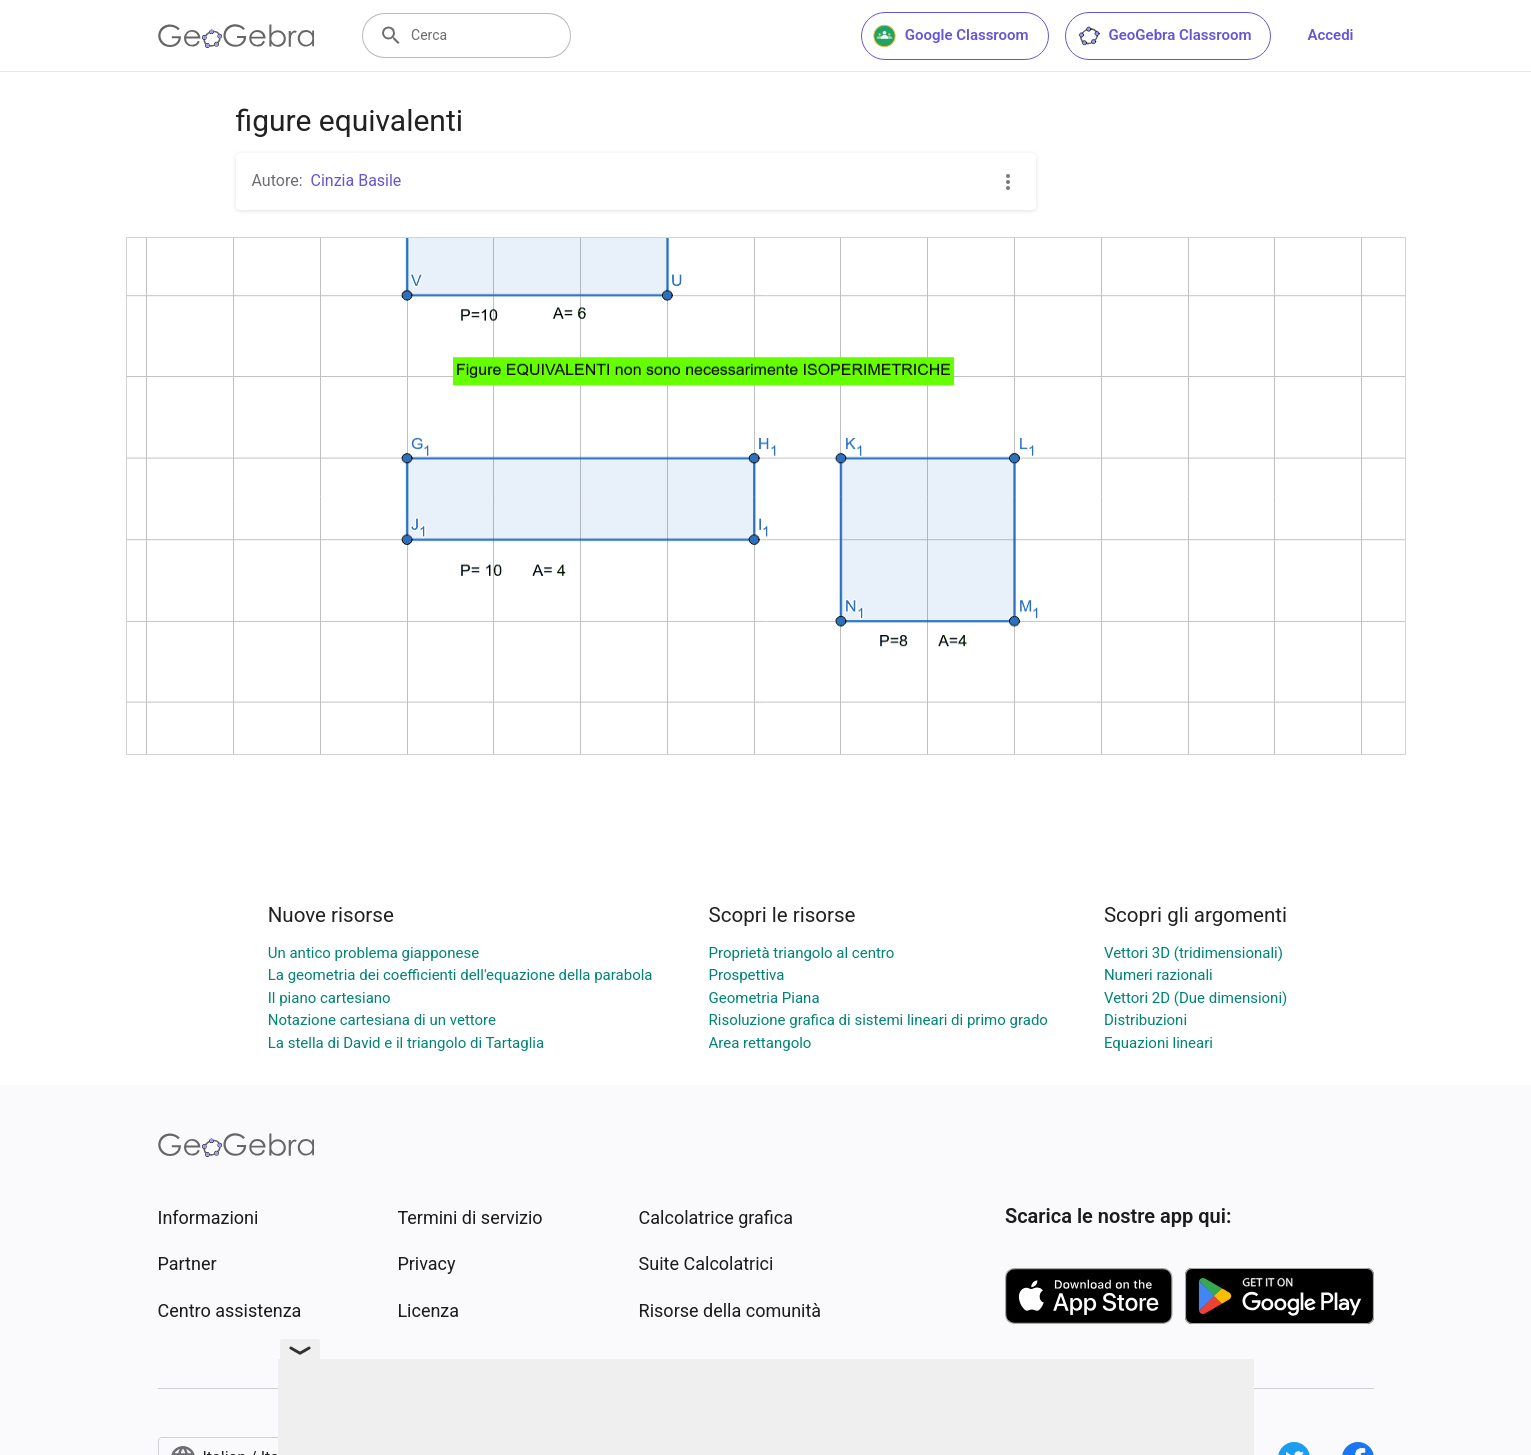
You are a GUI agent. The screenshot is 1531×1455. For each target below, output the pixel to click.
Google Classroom (951, 36)
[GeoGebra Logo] (236, 36)
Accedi (1330, 35)
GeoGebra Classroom (1164, 36)
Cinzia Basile (356, 180)
